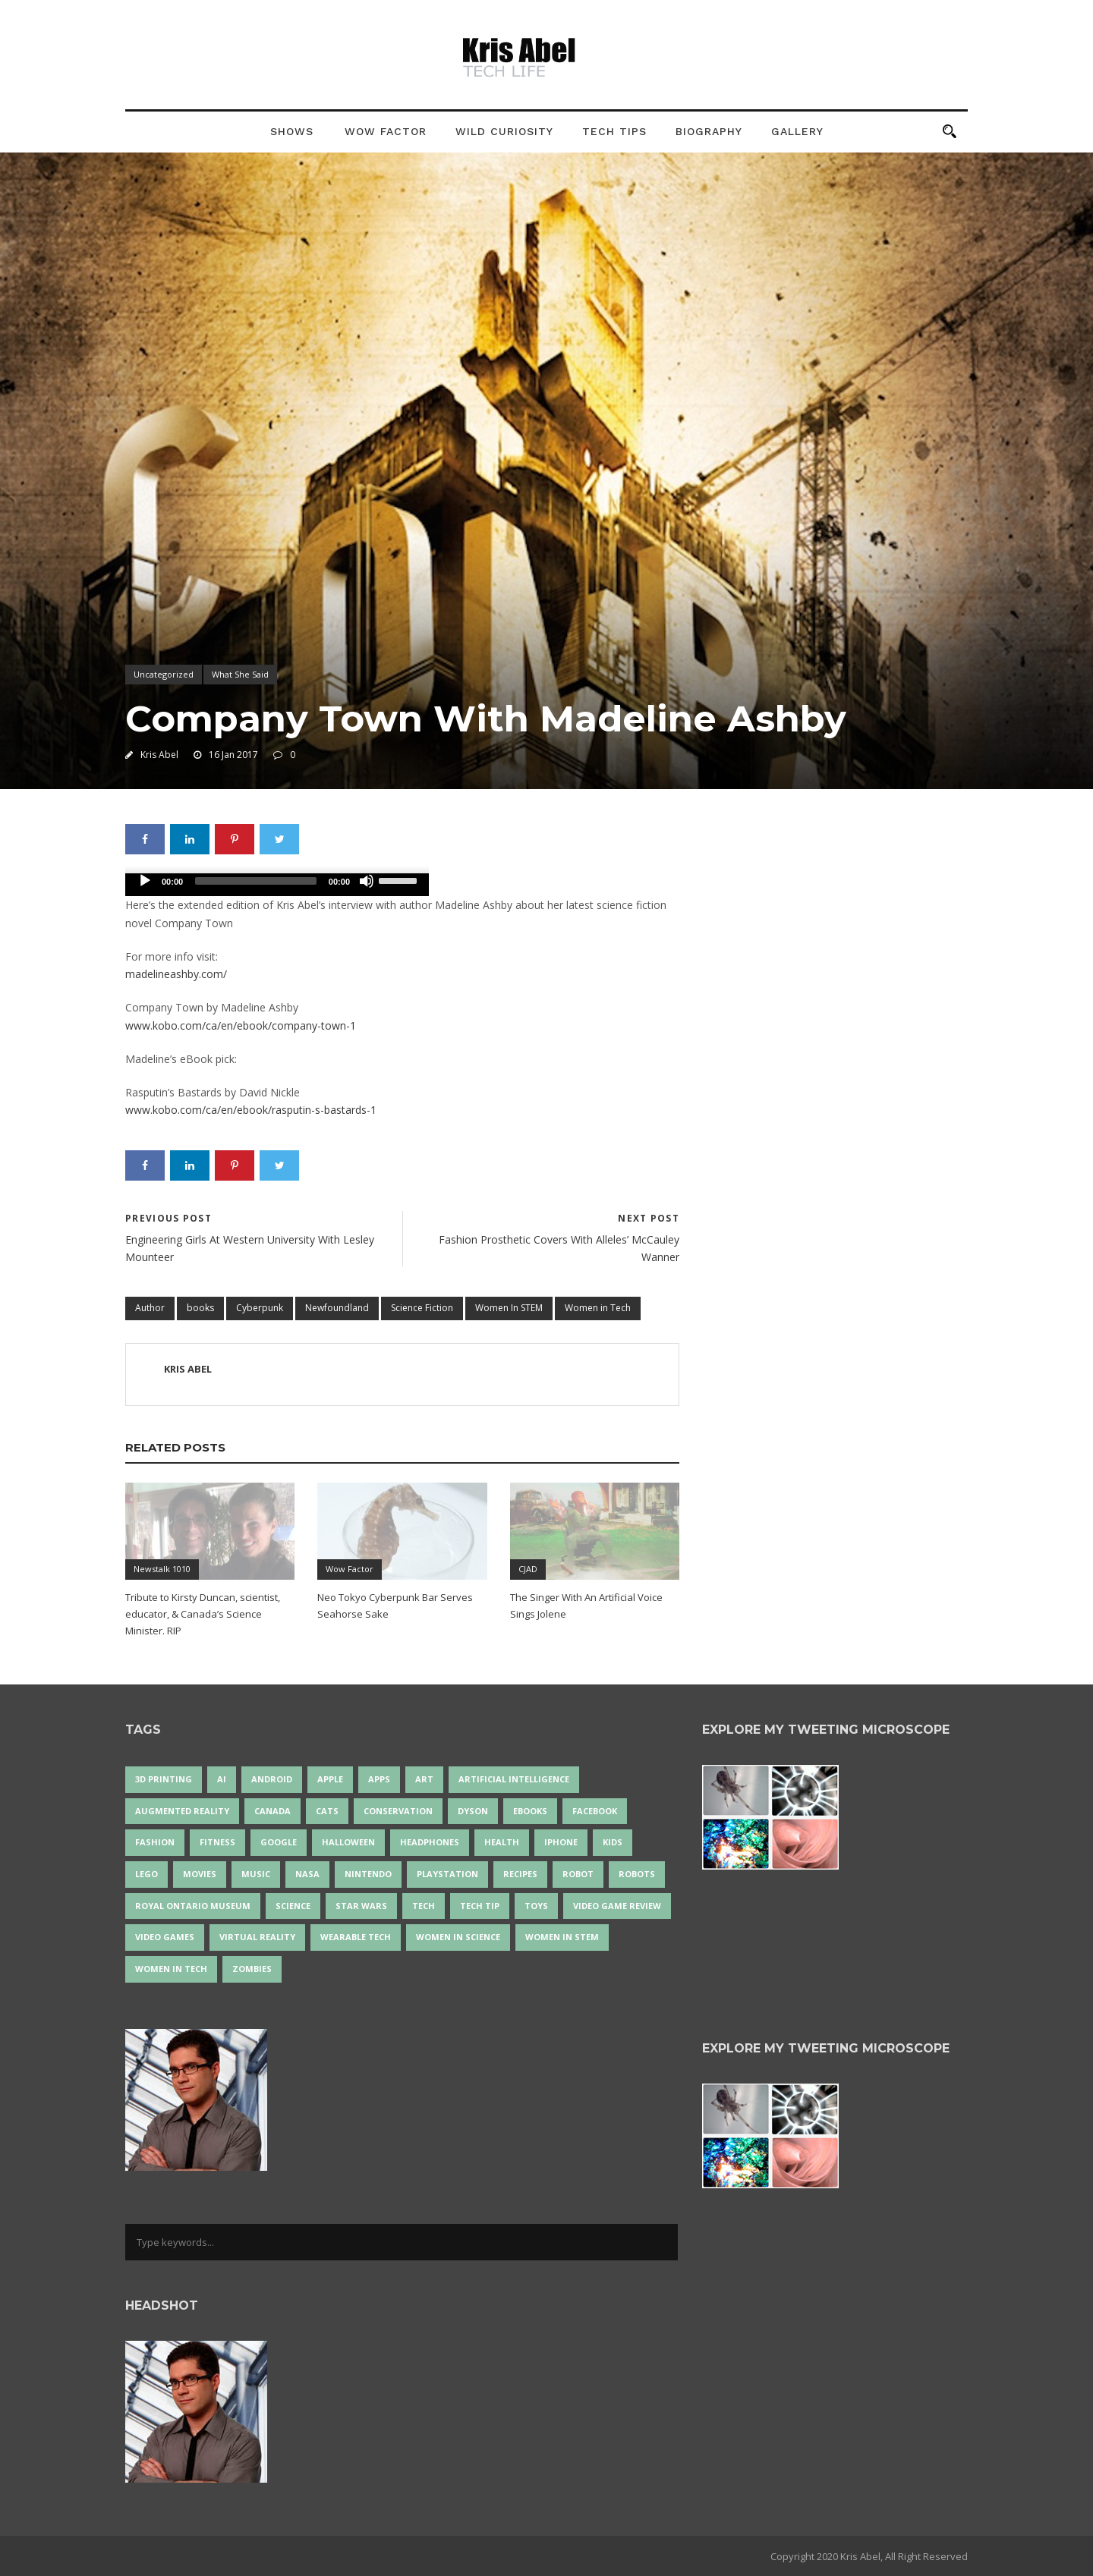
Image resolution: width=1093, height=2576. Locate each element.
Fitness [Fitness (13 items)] (217, 1842)
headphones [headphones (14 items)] (429, 1842)
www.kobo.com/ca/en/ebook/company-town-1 (240, 1025)
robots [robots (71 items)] (637, 1873)
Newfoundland (337, 1307)
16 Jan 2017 (233, 754)
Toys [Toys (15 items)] (536, 1905)
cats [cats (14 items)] (327, 1810)
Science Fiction (422, 1307)
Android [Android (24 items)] (271, 1779)
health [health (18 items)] (501, 1842)
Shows (291, 131)
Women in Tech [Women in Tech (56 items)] (171, 1968)
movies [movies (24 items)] (199, 1873)
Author (150, 1307)
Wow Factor (386, 131)
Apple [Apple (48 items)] (330, 1779)
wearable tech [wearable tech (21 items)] (355, 1936)
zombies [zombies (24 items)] (252, 1968)
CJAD (527, 1568)
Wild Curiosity (504, 131)
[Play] (145, 881)
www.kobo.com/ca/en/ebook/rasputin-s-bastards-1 (250, 1109)
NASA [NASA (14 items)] (307, 1873)
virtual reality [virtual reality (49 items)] (257, 1936)
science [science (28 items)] (293, 1905)
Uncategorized (164, 674)
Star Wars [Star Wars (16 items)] (361, 1905)
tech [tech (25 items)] (423, 1905)
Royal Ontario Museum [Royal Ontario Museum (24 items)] (192, 1905)
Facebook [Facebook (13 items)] (594, 1810)
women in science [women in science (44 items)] (458, 1936)
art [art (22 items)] (424, 1779)
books (200, 1307)
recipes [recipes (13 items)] (520, 1873)
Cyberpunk (259, 1307)
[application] (277, 884)
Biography (709, 131)
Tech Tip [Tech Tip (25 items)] (479, 1905)
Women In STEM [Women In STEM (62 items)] (562, 1936)
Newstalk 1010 (162, 1568)
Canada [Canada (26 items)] (272, 1810)
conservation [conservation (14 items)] (398, 1810)
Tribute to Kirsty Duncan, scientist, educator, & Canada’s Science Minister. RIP (202, 1613)
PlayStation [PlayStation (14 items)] (447, 1873)
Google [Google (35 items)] (278, 1842)
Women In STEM (509, 1307)
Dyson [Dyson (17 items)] (473, 1810)
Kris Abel (159, 754)
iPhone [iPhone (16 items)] (561, 1842)
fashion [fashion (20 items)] (155, 1842)
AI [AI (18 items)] (221, 1779)
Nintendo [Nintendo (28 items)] (368, 1873)
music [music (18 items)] (255, 1873)
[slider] (256, 881)
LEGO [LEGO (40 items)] (146, 1873)
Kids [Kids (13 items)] (612, 1842)
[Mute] (366, 881)
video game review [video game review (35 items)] (617, 1905)
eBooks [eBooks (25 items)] (530, 1810)
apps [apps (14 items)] (379, 1779)
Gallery (797, 131)
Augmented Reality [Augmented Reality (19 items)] (182, 1810)
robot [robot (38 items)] (578, 1873)
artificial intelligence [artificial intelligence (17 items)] (513, 1779)
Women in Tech (598, 1307)
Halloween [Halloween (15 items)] (348, 1842)
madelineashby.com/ (176, 974)
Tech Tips (614, 131)
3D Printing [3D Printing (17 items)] (163, 1779)
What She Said (240, 674)
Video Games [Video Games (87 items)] (164, 1936)
